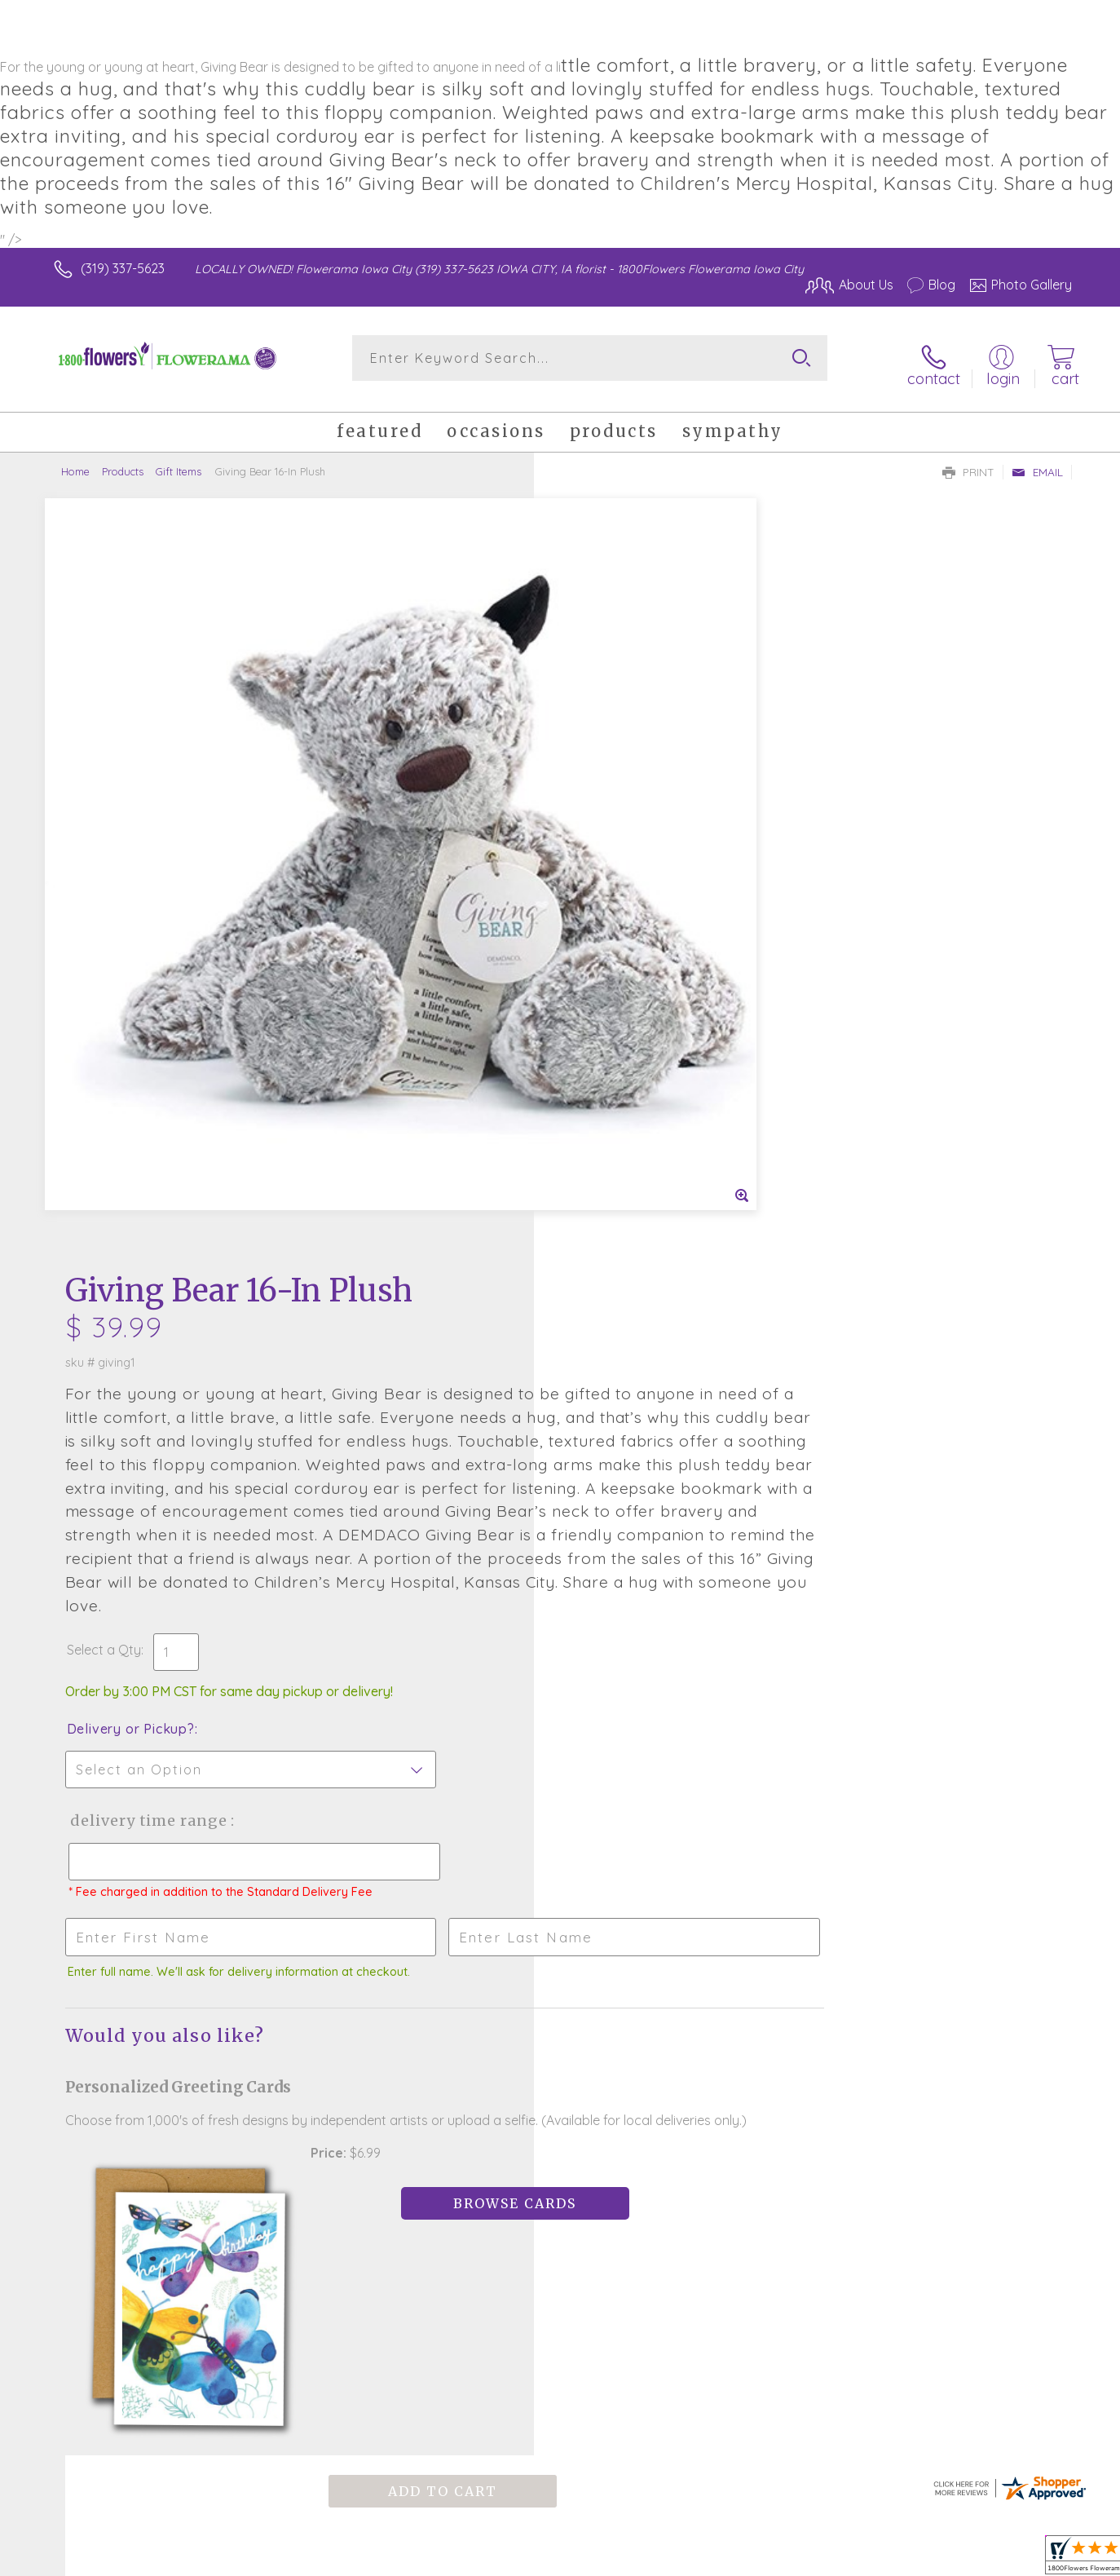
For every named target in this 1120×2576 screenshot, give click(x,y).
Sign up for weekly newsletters (764, 1971)
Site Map (1028, 2559)
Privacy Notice (811, 2559)
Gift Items (178, 459)
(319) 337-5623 (123, 268)
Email (1037, 460)
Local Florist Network (928, 2559)
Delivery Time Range (642, 1125)
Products (122, 459)
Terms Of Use (715, 2559)
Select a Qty (599, 955)
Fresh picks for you (417, 1981)
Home (75, 459)
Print (968, 460)
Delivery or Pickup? (626, 1034)
